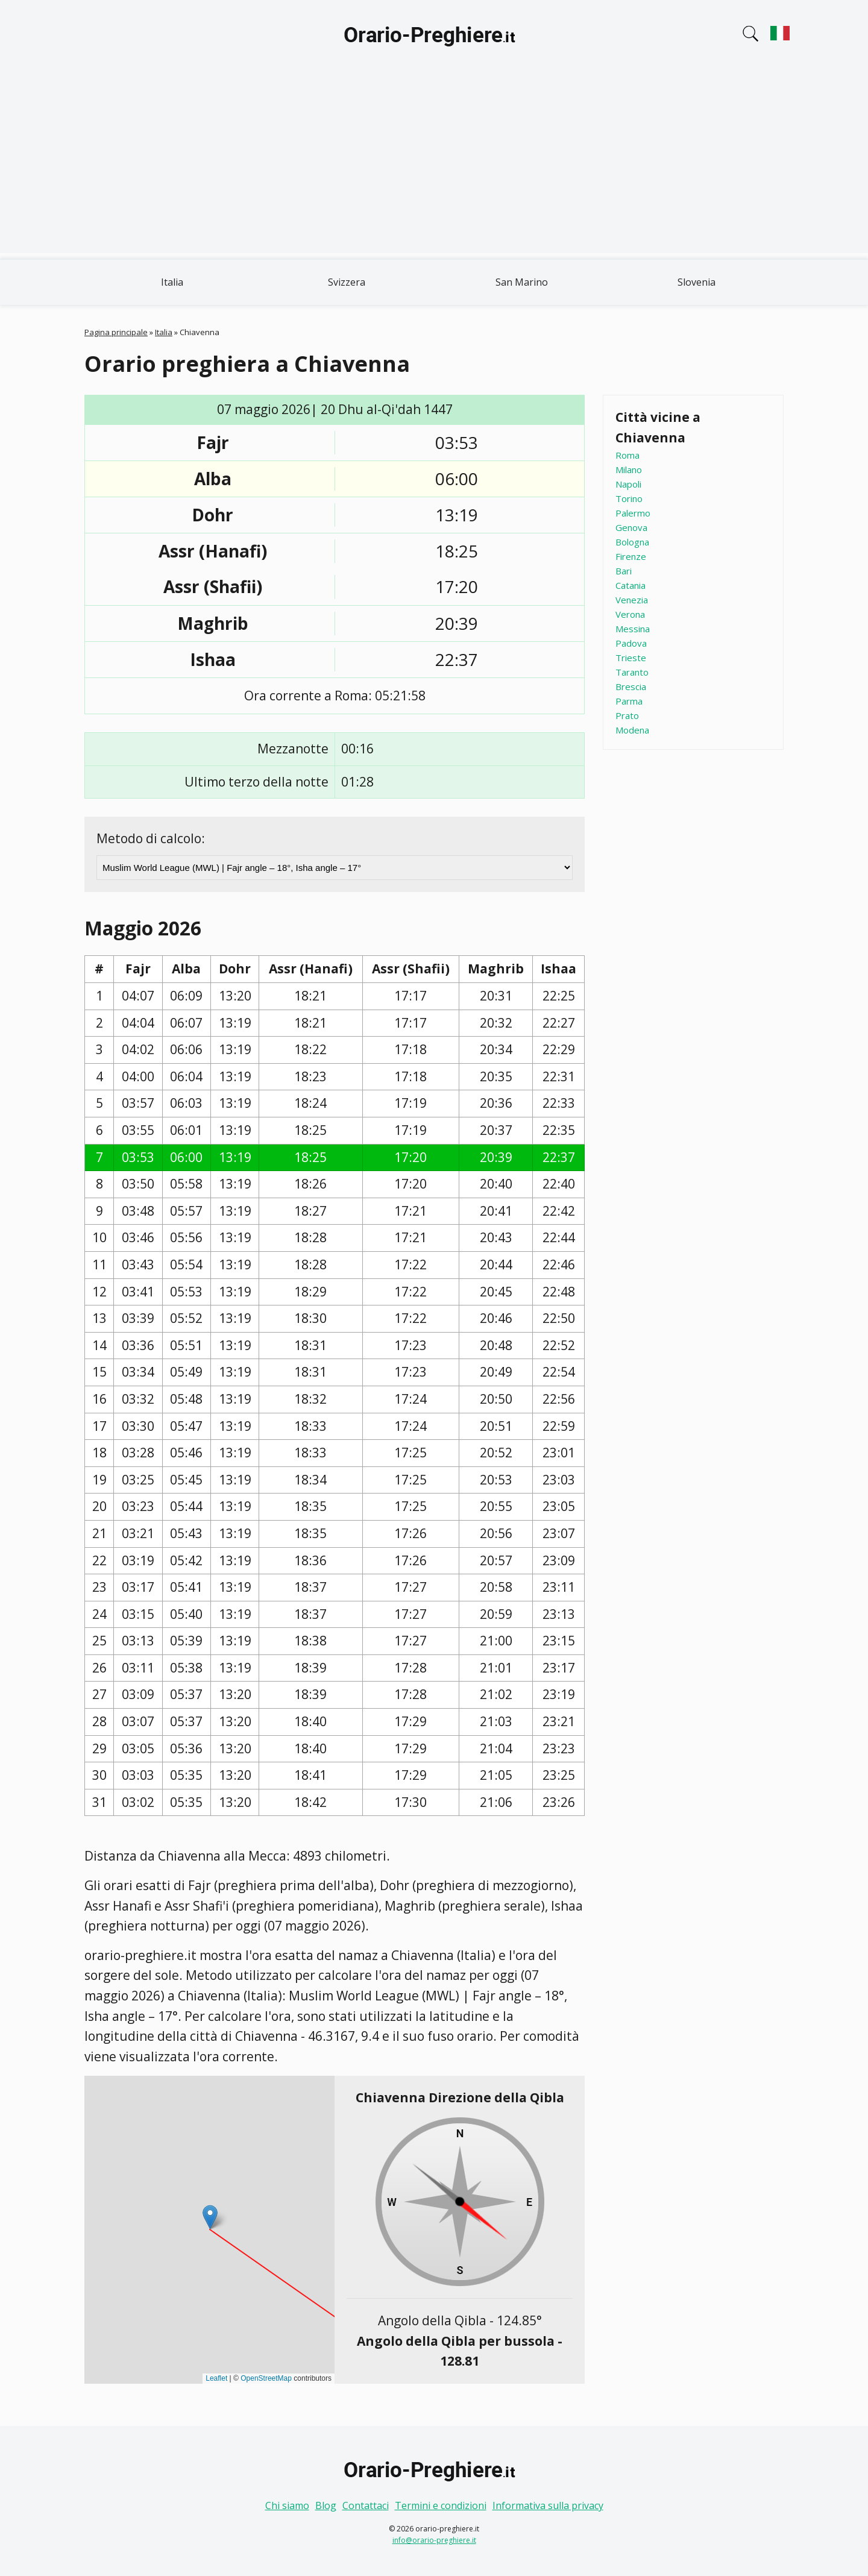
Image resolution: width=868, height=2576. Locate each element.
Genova (631, 527)
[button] (210, 2217)
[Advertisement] (434, 168)
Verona (630, 614)
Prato (627, 715)
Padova (631, 643)
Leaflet (216, 2378)
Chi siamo (287, 2505)
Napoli (628, 484)
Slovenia (696, 282)
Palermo (632, 513)
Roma (627, 455)
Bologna (632, 542)
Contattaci (365, 2505)
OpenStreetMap (266, 2378)
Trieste (630, 658)
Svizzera (346, 282)
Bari (623, 571)
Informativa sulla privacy (547, 2505)
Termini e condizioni (440, 2505)
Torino (629, 498)
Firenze (630, 556)
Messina (632, 629)
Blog (325, 2505)
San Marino (521, 282)
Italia (172, 282)
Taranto (632, 672)
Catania (630, 585)
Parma (629, 701)
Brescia (630, 686)
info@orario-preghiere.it (434, 2540)
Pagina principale (116, 332)
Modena (632, 730)
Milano (628, 469)
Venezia (631, 600)
